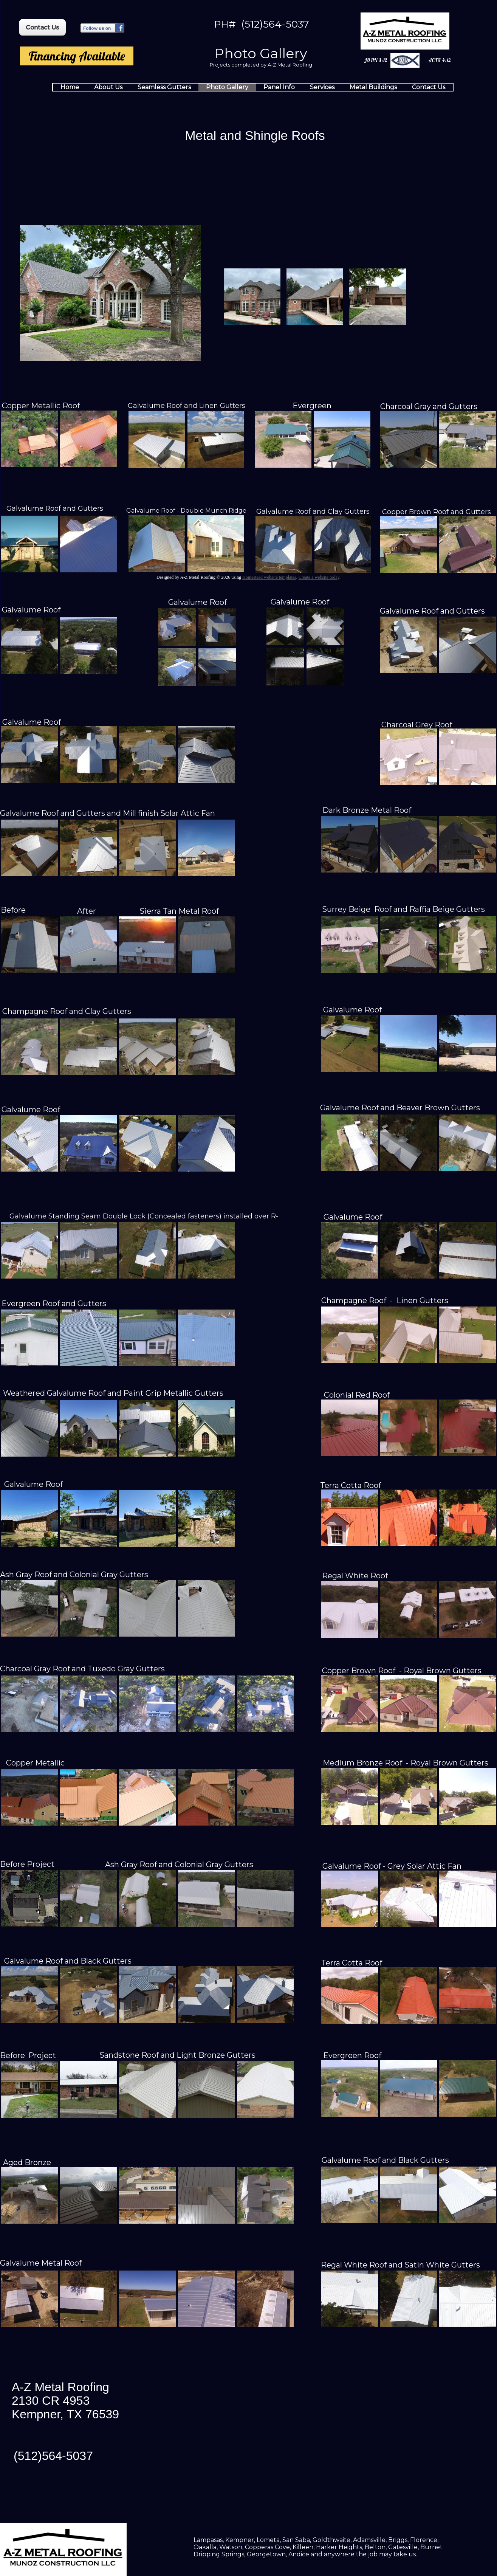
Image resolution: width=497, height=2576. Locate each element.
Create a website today (319, 577)
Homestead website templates (269, 577)
